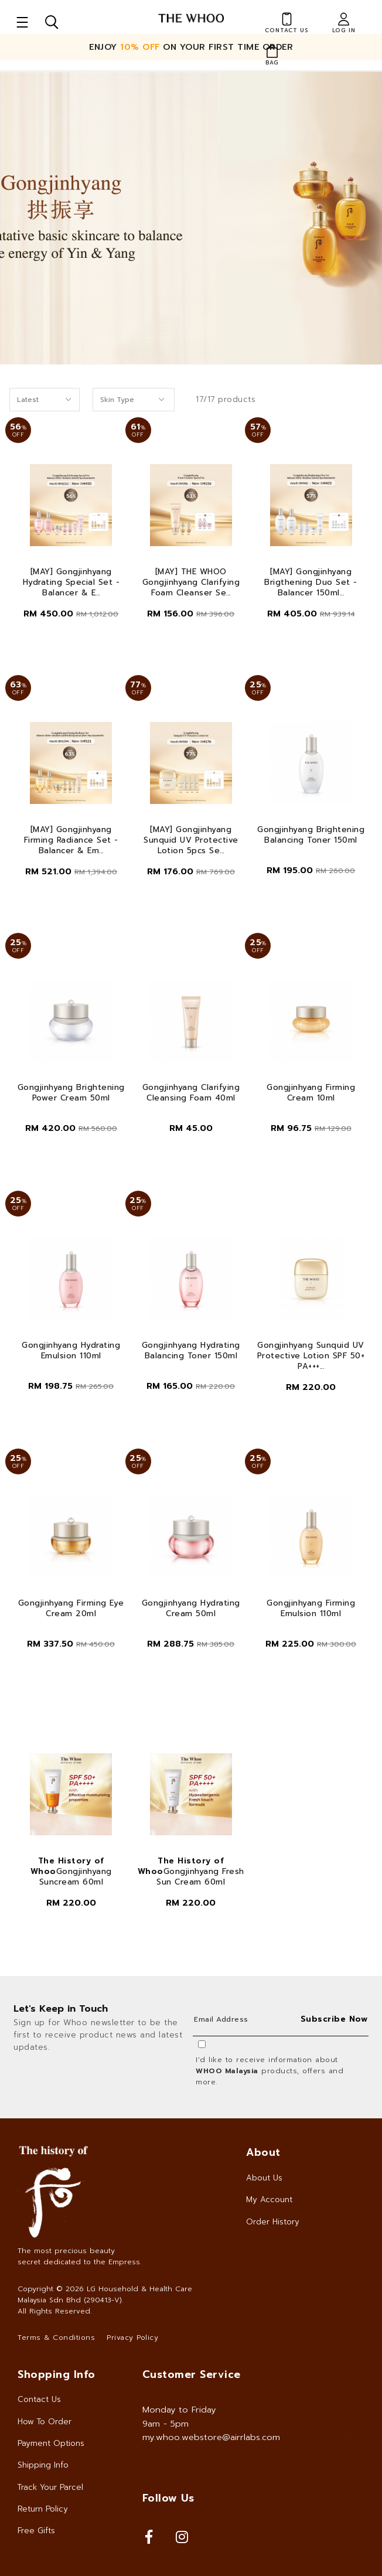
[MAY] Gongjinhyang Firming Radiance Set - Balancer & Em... (71, 840)
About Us (264, 2178)
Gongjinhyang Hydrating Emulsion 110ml (71, 1350)
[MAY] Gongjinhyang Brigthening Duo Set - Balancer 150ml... (310, 582)
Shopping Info (56, 2374)
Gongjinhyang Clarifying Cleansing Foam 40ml (191, 1092)
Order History (272, 2222)
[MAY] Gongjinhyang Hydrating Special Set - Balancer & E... (71, 582)
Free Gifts (36, 2530)
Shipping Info (43, 2465)
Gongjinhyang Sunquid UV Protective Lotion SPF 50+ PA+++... (311, 1356)
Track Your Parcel (50, 2487)
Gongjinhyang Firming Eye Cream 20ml (71, 1608)
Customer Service (191, 2374)
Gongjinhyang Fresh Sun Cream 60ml (191, 1871)
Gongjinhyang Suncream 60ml (71, 1871)
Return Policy (43, 2509)
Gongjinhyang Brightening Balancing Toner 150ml (310, 835)
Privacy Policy (132, 2337)
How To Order (44, 2421)
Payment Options (51, 2443)
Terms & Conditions (56, 2337)
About (263, 2152)
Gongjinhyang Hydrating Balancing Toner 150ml (191, 1350)
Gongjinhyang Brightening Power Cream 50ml (71, 1092)
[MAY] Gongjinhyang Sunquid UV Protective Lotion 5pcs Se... (191, 840)
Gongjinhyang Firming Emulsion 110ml (311, 1608)
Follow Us (168, 2498)
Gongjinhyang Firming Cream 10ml (311, 1092)
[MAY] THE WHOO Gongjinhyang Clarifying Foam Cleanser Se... (191, 582)
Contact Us (39, 2399)
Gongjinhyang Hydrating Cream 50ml (191, 1608)
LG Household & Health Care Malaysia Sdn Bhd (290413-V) (105, 2294)
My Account (269, 2199)
